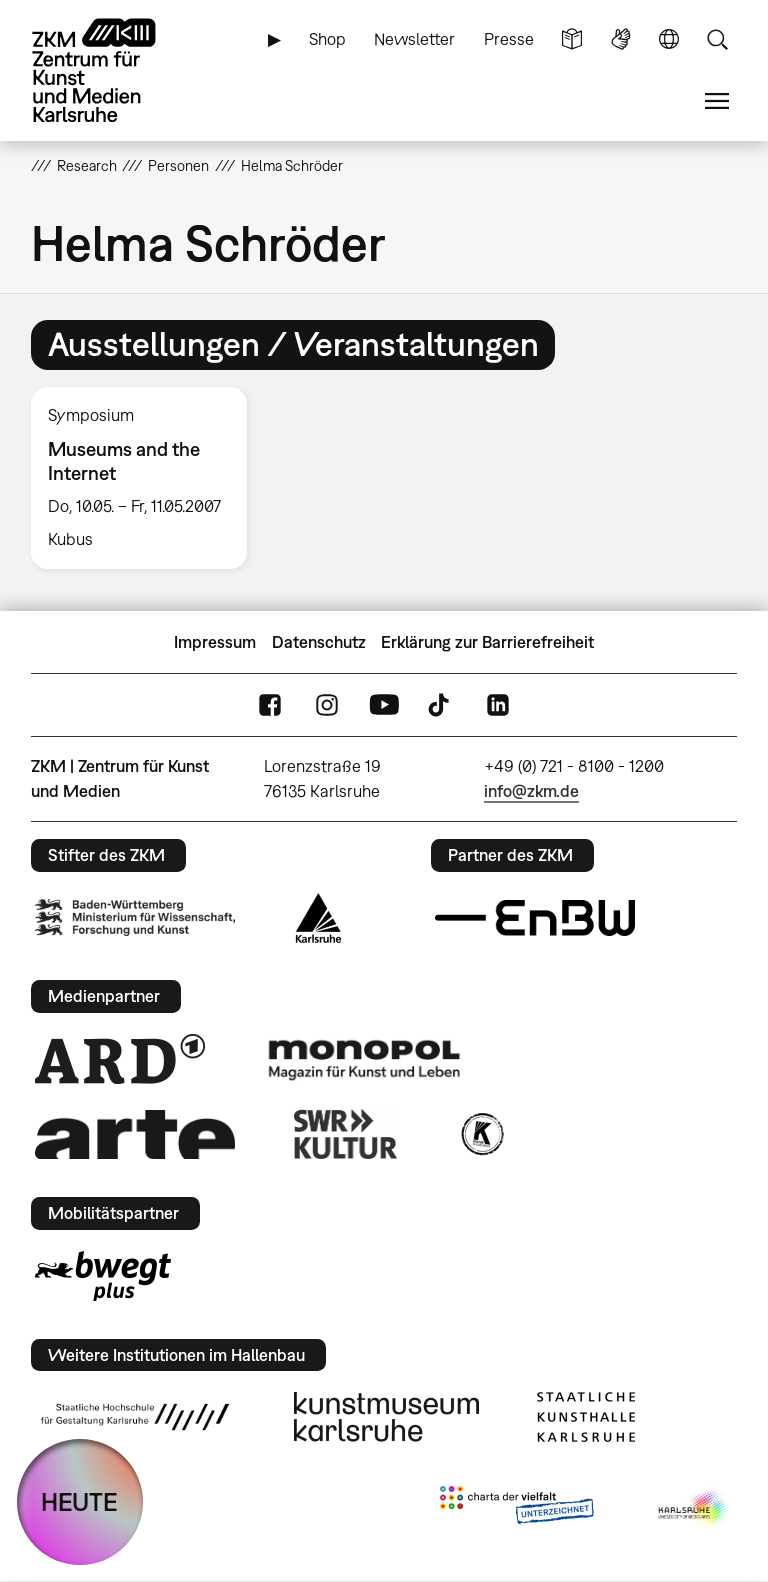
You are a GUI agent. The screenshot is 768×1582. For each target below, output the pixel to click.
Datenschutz (319, 642)
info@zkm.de (531, 791)
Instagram (327, 705)
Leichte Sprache (572, 39)
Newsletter (414, 39)
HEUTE (79, 1501)
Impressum (215, 642)
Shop (327, 39)
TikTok (441, 705)
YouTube (384, 705)
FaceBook (270, 705)
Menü (717, 101)
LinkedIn (498, 705)
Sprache (669, 39)
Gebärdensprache (621, 39)
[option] (147, 478)
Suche (717, 39)
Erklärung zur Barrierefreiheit (487, 642)
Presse (509, 39)
